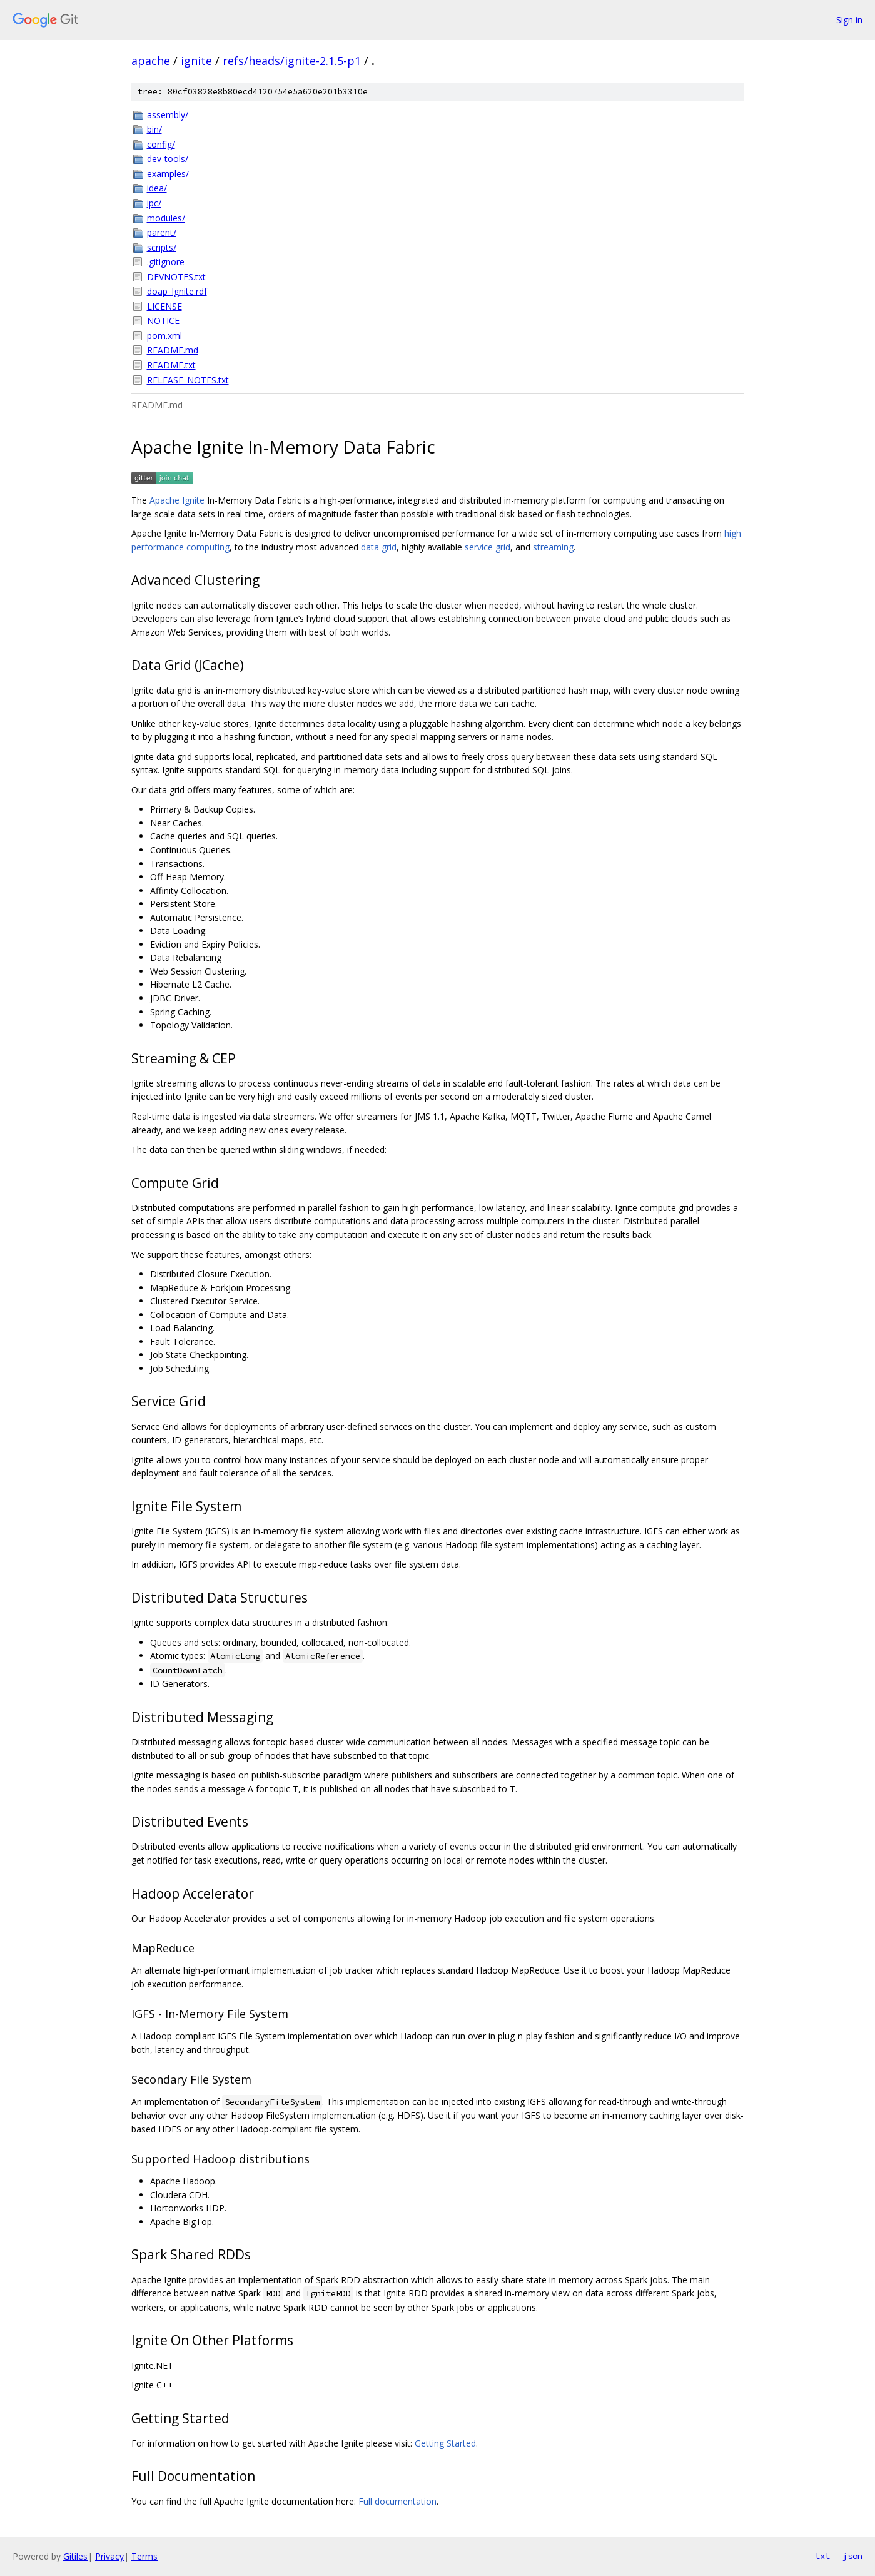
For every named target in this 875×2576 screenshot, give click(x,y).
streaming (553, 547)
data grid (379, 547)
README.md (172, 350)
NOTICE (163, 321)
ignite (196, 60)
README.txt (171, 365)
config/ (161, 144)
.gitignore (166, 262)
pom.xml (164, 336)
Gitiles (75, 2556)
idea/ (157, 188)
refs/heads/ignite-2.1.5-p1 (292, 60)
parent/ (161, 232)
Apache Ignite (177, 500)
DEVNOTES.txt (176, 277)
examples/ (168, 174)
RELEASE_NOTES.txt (188, 380)
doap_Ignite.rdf (177, 291)
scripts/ (161, 247)
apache (150, 60)
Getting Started (445, 2443)
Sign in (849, 20)
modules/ (166, 218)
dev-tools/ (167, 159)
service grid (487, 547)
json (852, 2556)
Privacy (109, 2556)
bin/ (154, 129)
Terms (144, 2556)
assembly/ (167, 115)
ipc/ (154, 203)
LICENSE (164, 306)
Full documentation (397, 2501)
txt (822, 2556)
